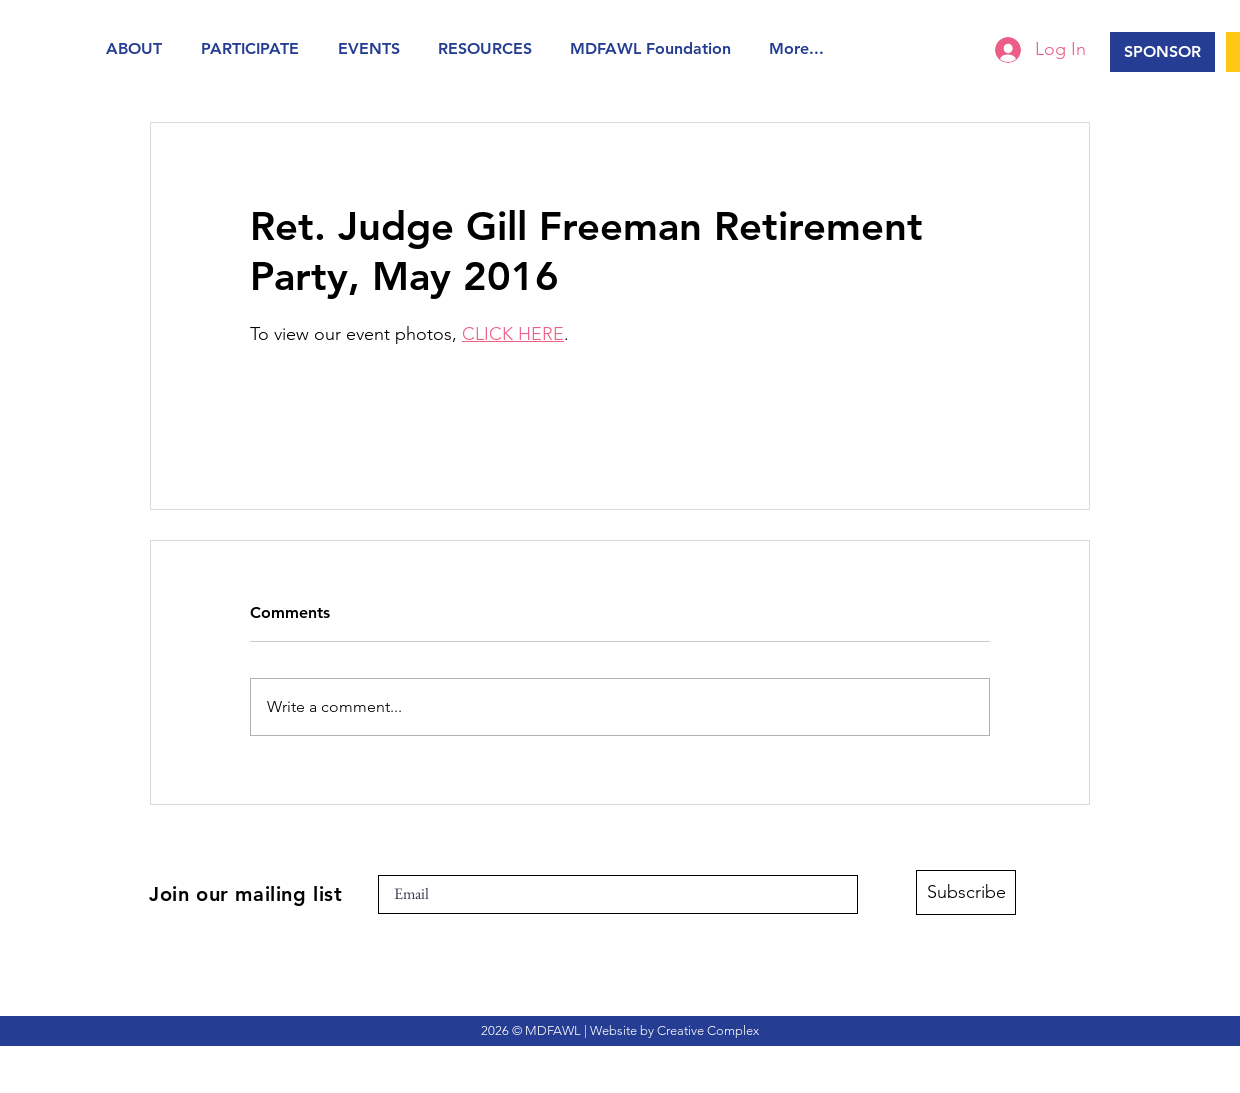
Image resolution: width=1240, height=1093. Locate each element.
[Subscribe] (966, 892)
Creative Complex (708, 1030)
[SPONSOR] (1162, 52)
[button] (138, 48)
